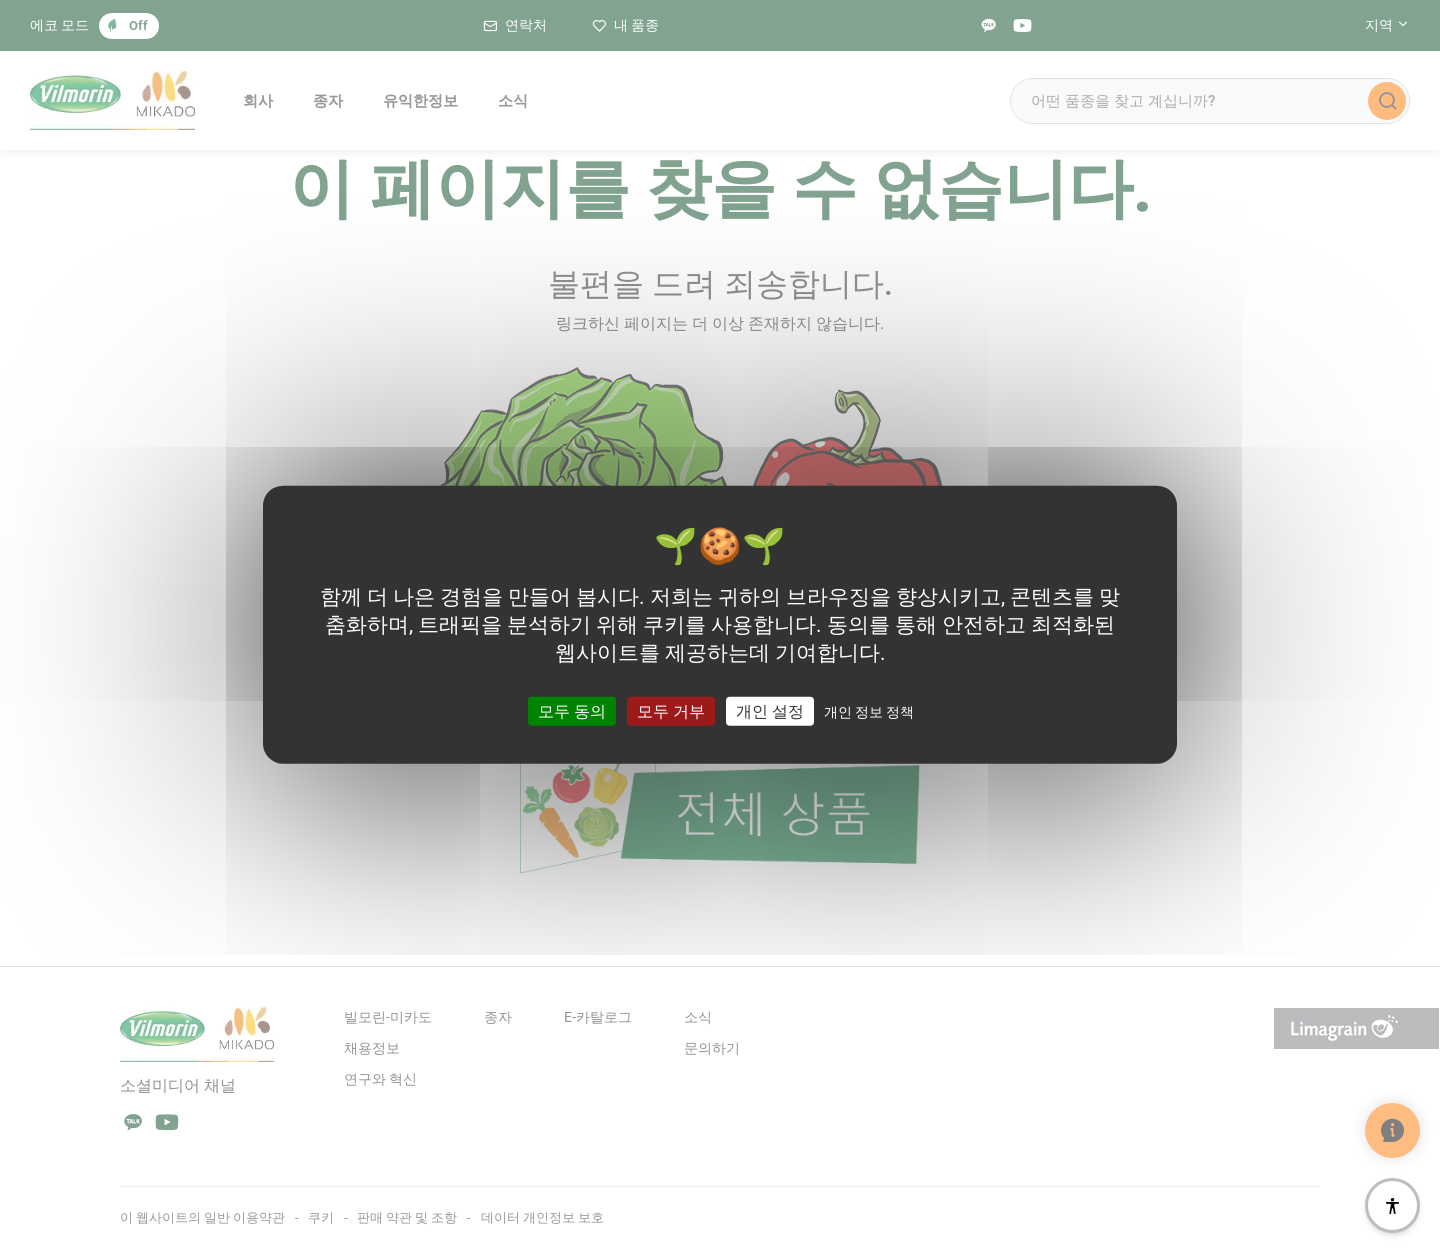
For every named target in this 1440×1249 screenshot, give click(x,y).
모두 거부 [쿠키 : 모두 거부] (671, 711)
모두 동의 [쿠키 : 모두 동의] (572, 711)
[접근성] (1392, 1205)
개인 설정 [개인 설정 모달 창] (770, 711)
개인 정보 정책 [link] (869, 712)
